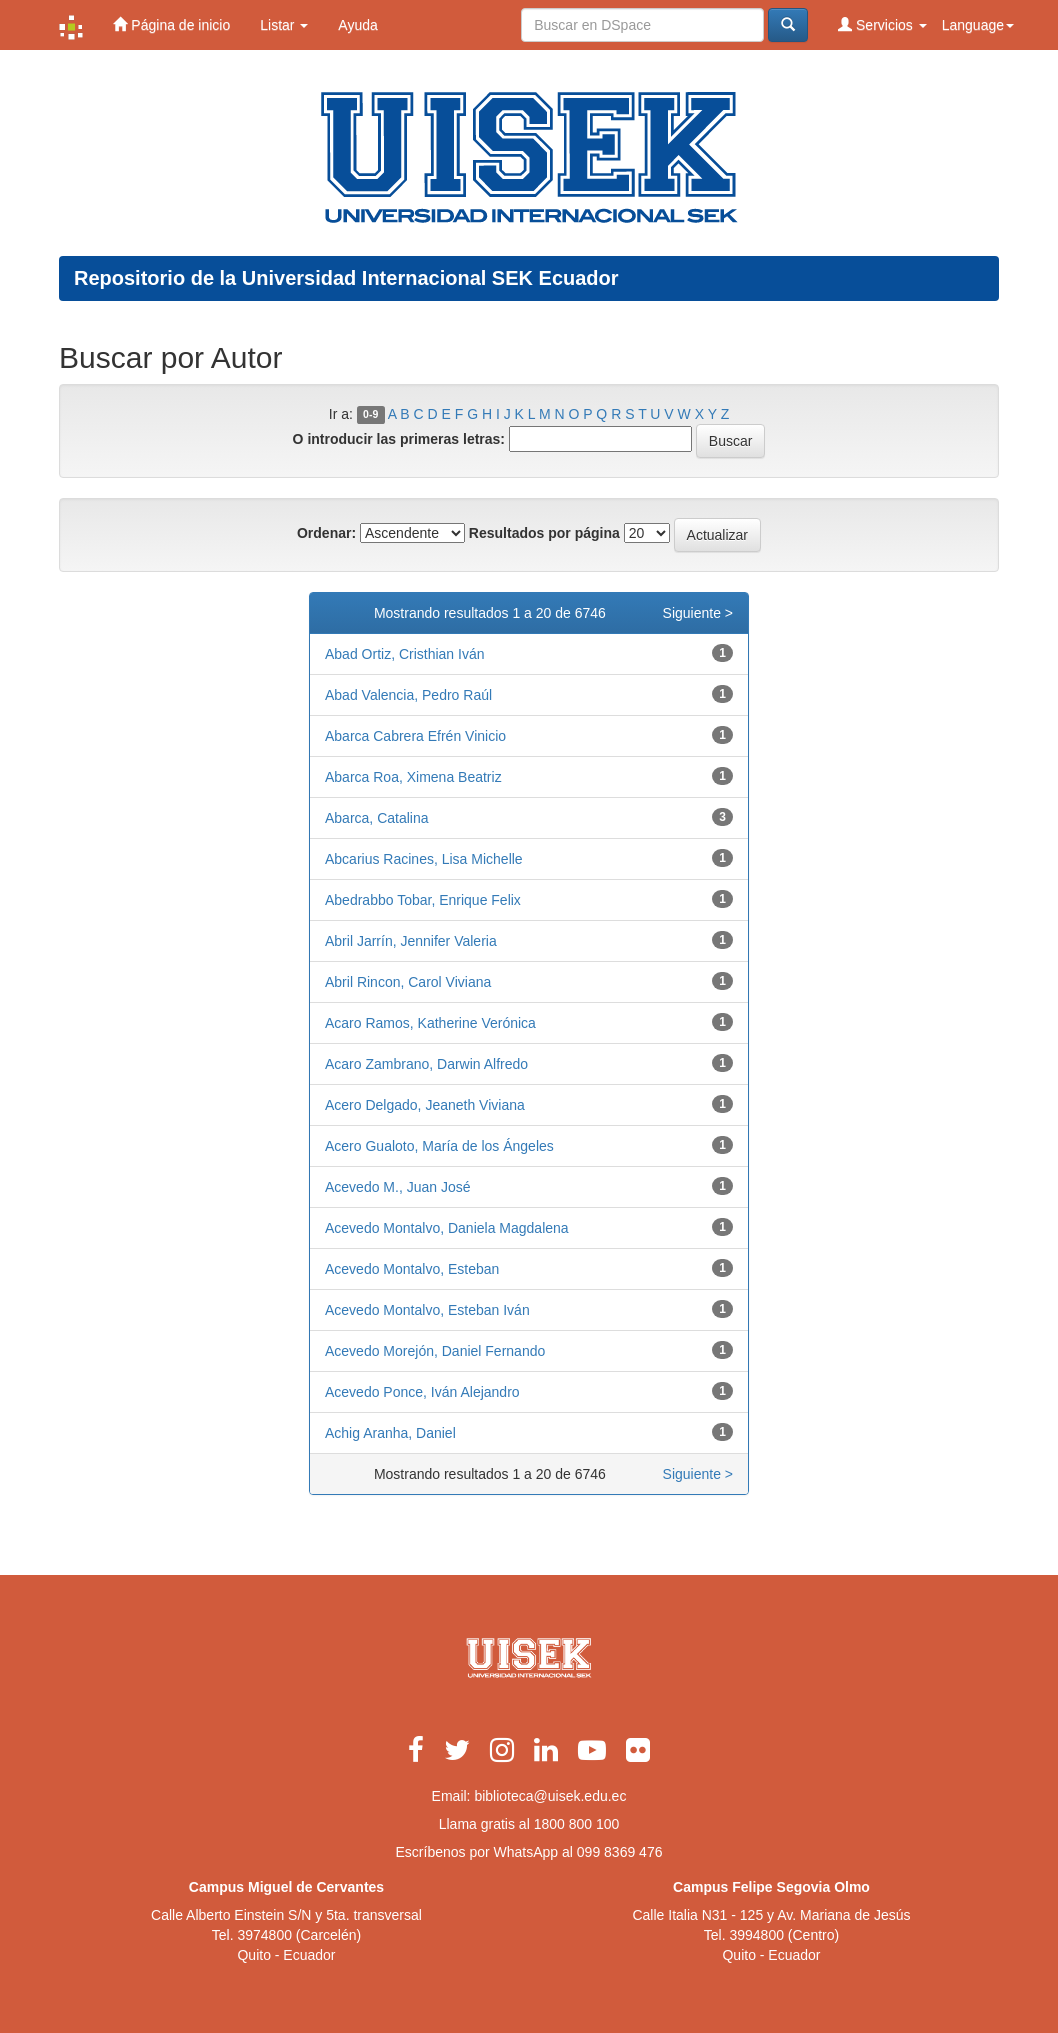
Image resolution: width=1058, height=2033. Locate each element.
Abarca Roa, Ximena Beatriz (413, 777)
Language (978, 25)
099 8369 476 (620, 1852)
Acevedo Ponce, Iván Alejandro (422, 1392)
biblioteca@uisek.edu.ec (550, 1796)
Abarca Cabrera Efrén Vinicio (415, 736)
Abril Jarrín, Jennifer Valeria (411, 941)
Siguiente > (698, 613)
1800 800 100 (577, 1824)
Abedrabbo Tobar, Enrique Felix (423, 900)
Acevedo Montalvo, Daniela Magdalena (447, 1228)
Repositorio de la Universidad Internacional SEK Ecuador (346, 278)
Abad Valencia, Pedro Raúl (408, 695)
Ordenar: (326, 533)
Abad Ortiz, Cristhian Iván (405, 654)
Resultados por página (544, 533)
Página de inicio (171, 24)
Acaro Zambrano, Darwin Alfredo (426, 1064)
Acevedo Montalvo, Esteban (412, 1269)
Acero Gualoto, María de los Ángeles (439, 1146)
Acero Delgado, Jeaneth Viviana (425, 1105)
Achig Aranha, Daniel (390, 1433)
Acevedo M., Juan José (398, 1187)
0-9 (370, 415)
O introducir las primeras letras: (399, 439)
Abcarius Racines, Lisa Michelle (424, 859)
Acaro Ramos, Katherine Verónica (430, 1023)
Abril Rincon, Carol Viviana (408, 982)
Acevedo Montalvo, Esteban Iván (427, 1310)
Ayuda (357, 25)
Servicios (882, 24)
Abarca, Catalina (377, 818)
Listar (284, 25)
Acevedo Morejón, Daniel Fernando (435, 1351)
